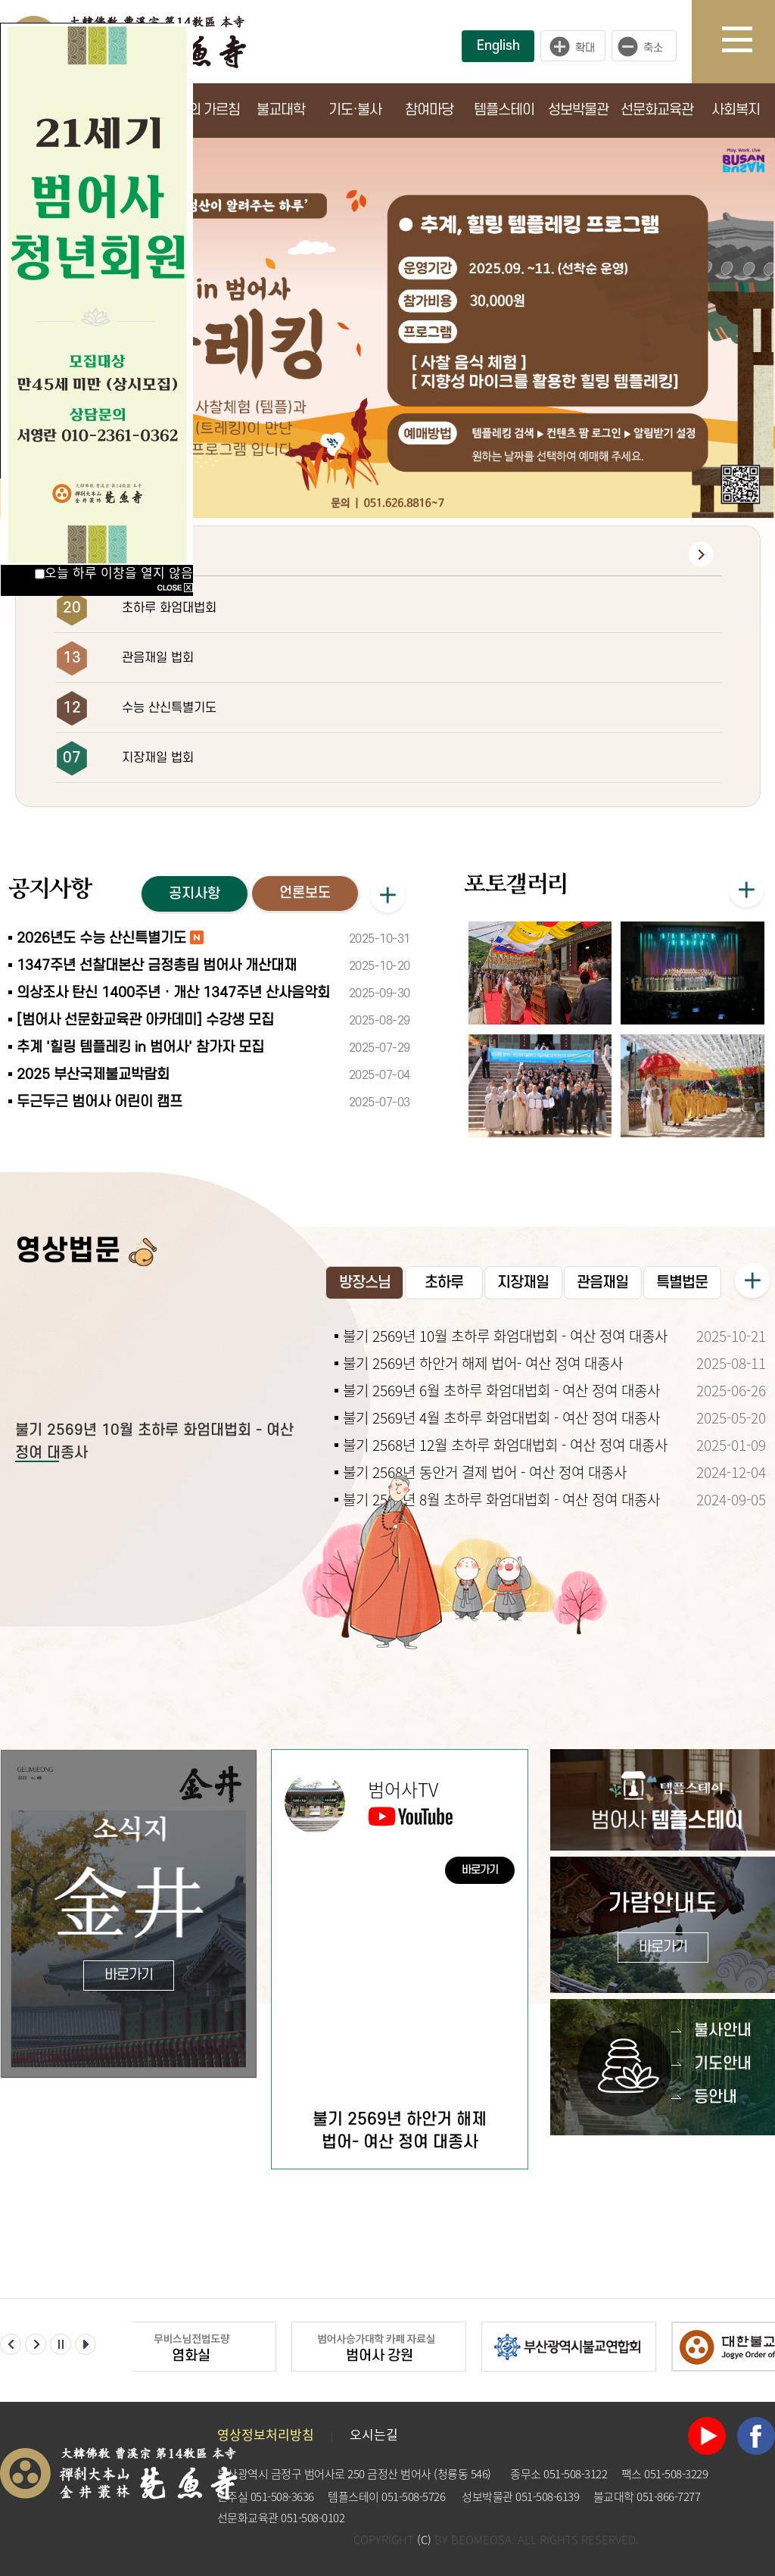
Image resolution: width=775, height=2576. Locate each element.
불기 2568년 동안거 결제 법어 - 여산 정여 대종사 (485, 1472)
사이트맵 (748, 42)
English (498, 46)
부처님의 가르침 (196, 110)
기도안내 (723, 2063)
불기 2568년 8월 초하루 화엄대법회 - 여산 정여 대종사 (501, 1499)
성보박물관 (578, 110)
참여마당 (429, 110)
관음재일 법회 (158, 658)
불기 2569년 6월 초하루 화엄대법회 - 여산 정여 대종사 (501, 1390)
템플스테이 (504, 110)
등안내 (715, 2097)
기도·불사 (354, 110)
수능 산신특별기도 (169, 708)
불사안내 (723, 2030)
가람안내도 (662, 1927)
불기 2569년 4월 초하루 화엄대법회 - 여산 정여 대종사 (501, 1417)
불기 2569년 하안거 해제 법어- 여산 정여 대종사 (483, 1363)
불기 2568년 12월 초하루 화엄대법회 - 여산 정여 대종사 (505, 1444)
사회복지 (735, 110)
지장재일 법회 (158, 758)
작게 (648, 46)
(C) (424, 2539)
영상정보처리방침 (265, 2434)
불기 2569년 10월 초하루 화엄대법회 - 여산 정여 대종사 (505, 1335)
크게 (573, 46)
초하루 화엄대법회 (169, 608)
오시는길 (374, 2434)
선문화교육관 (657, 110)
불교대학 (281, 110)
